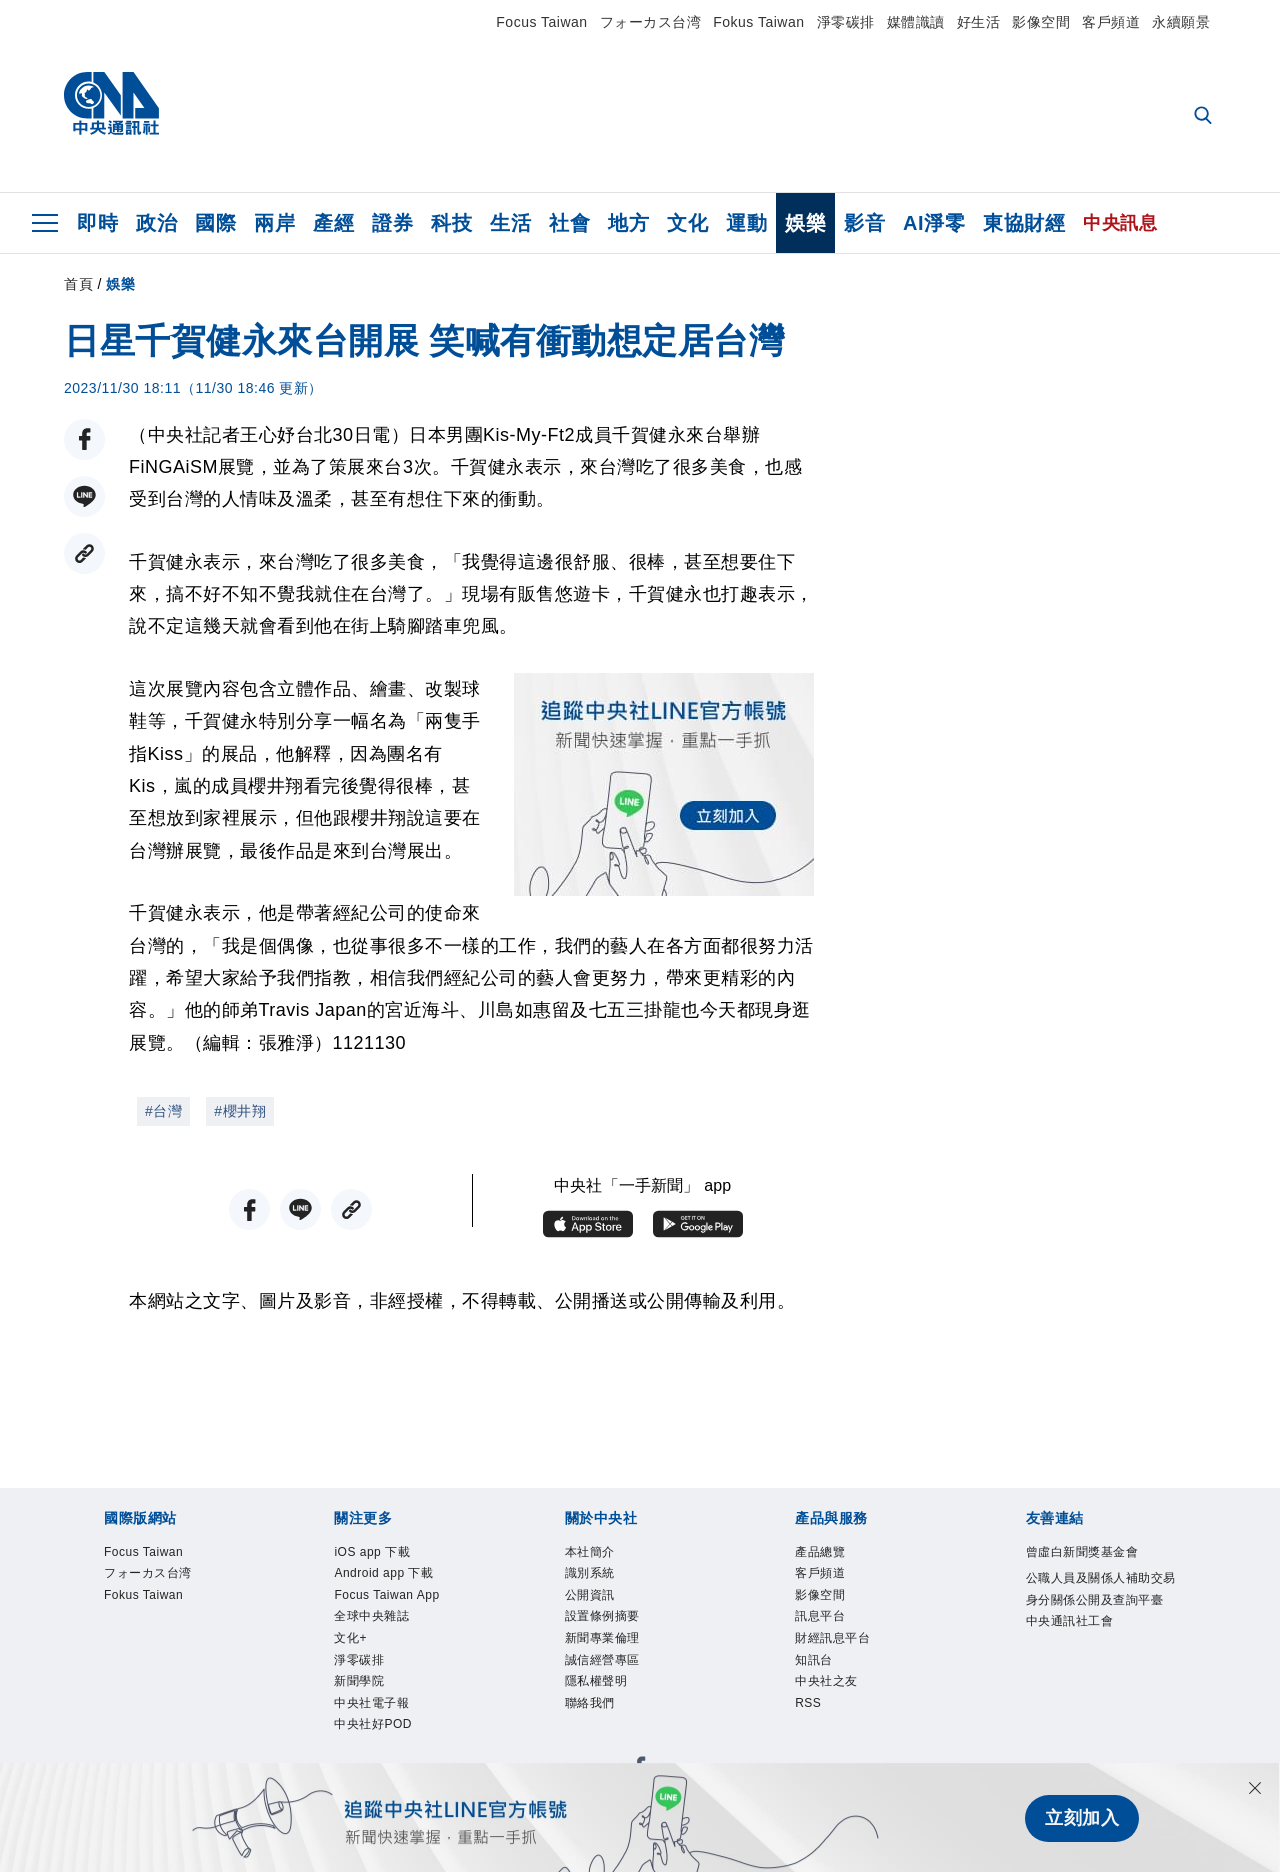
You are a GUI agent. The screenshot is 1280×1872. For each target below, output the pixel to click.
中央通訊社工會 (1070, 1623)
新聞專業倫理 (602, 1641)
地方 (628, 223)
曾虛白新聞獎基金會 (1082, 1553)
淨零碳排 (846, 22)
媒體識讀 (916, 22)
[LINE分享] (84, 496)
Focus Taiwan (541, 22)
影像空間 (1041, 22)
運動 (746, 223)
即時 (97, 223)
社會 (569, 223)
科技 (451, 223)
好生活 (979, 22)
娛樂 (805, 223)
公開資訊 (590, 1597)
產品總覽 (820, 1553)
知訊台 (814, 1663)
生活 (510, 223)
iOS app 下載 (372, 1553)
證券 (392, 223)
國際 (215, 223)
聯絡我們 (590, 1707)
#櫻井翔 (240, 1111)
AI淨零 (934, 223)
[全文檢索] (1205, 117)
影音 (864, 223)
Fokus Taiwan (758, 22)
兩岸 (274, 223)
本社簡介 (590, 1553)
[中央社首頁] (111, 108)
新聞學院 (359, 1685)
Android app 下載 (384, 1575)
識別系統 (590, 1575)
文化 (687, 223)
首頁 (78, 284)
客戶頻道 (1111, 22)
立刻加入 (1082, 1818)
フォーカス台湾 (651, 22)
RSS (808, 1707)
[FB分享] (84, 439)
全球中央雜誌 (371, 1619)
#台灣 (163, 1111)
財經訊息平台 (832, 1641)
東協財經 (1024, 223)
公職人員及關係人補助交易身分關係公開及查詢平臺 (1101, 1590)
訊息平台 (820, 1619)
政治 (156, 223)
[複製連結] (84, 553)
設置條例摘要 (602, 1619)
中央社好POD (373, 1729)
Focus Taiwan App (388, 1597)
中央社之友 (826, 1685)
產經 (333, 223)
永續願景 (1181, 22)
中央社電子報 (371, 1707)
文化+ (350, 1641)
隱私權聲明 (596, 1685)
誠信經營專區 (602, 1663)
